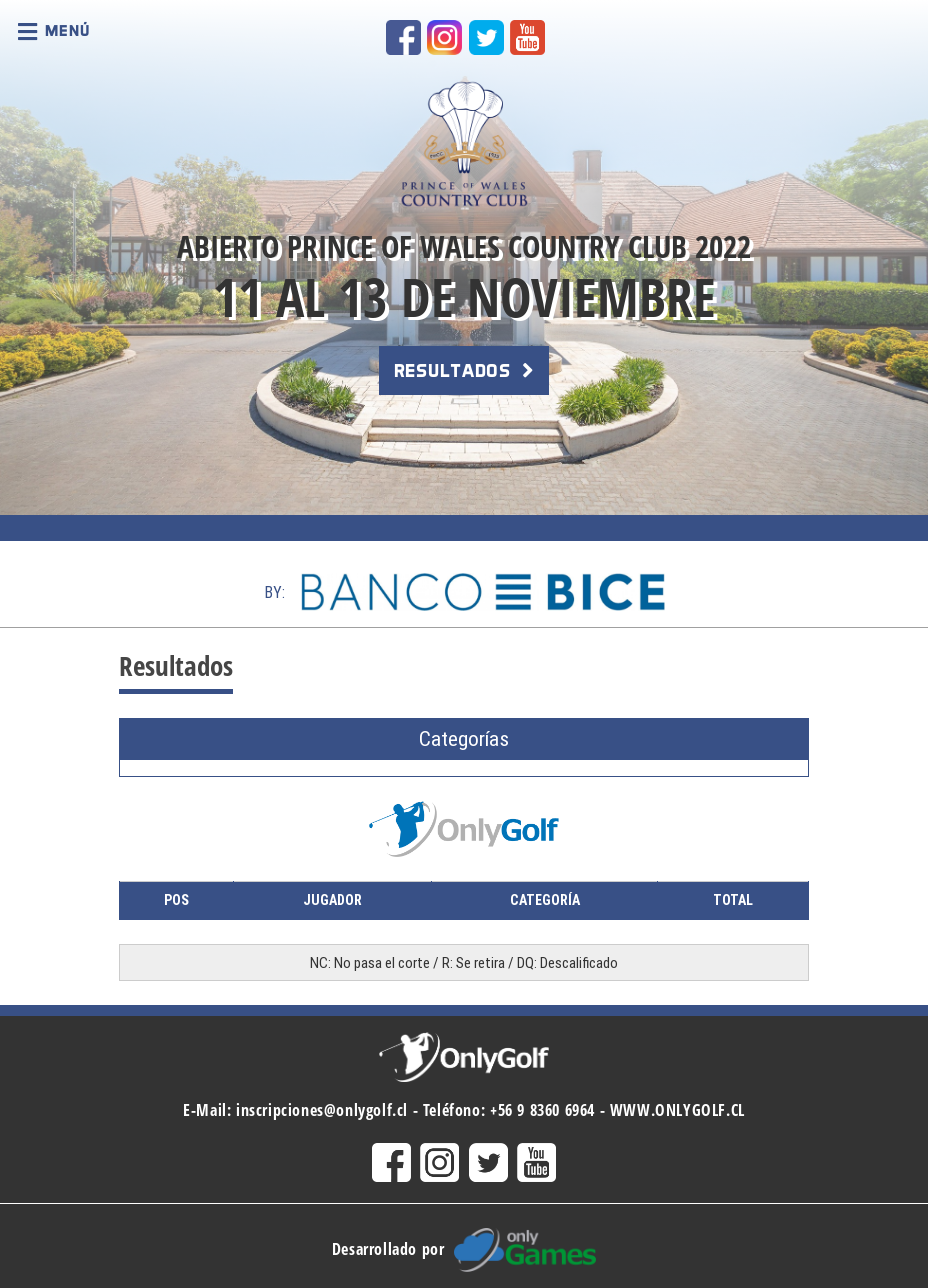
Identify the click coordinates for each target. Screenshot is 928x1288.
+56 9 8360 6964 (542, 1110)
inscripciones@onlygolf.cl (322, 1110)
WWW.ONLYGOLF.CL (677, 1110)
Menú (53, 32)
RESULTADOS (464, 370)
